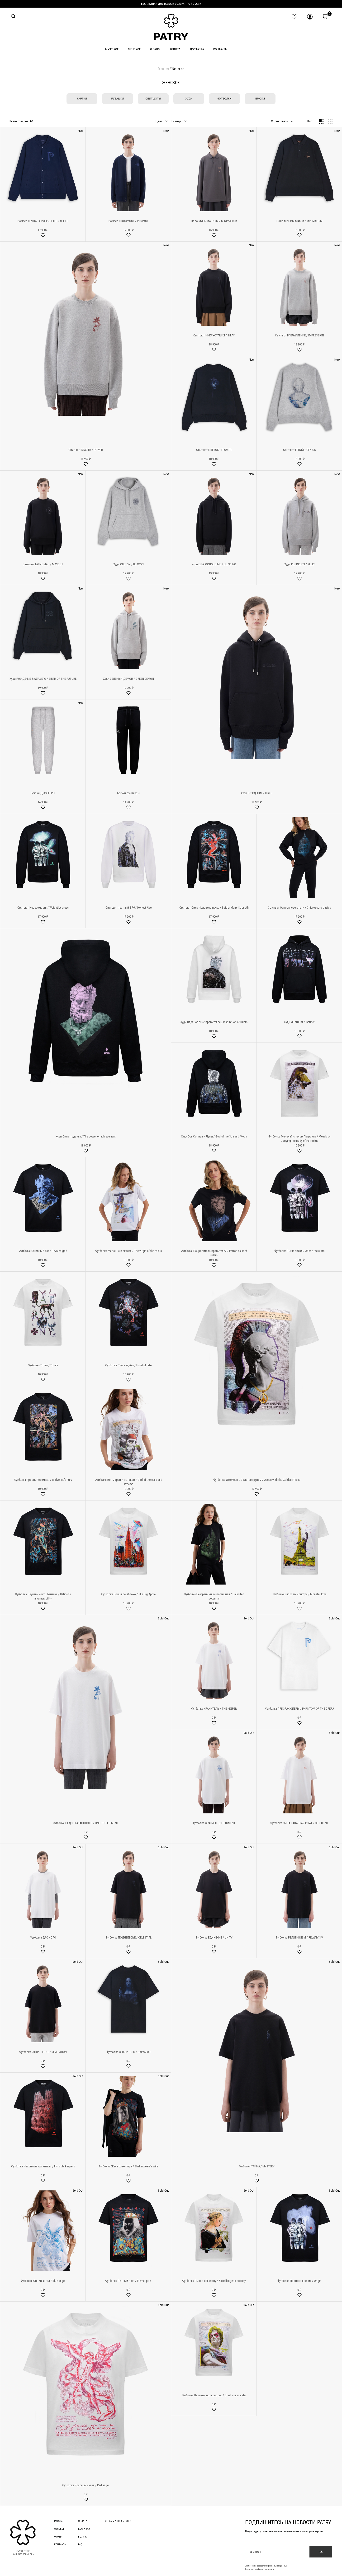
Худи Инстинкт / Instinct (299, 1022)
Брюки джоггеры (128, 793)
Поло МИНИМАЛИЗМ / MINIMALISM (214, 221)
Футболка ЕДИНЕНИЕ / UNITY (214, 1937)
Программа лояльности (116, 2521)
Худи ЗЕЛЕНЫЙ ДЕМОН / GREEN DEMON (128, 678)
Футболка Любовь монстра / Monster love (299, 1594)
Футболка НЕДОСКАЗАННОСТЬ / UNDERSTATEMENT (86, 1823)
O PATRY (155, 49)
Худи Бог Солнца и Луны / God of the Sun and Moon (214, 1136)
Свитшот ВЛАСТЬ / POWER (85, 450)
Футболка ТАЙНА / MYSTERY (257, 2166)
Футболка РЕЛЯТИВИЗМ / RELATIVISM (299, 1937)
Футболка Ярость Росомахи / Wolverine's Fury (43, 1479)
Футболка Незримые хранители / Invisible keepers (43, 2166)
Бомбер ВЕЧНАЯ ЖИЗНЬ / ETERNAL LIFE (43, 221)
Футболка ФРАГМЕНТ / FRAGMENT (213, 1823)
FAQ (80, 2544)
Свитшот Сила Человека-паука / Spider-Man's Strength (214, 907)
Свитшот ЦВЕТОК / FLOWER (214, 450)
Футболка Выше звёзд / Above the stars (299, 1251)
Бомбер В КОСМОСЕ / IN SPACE (128, 221)
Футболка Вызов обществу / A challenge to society (214, 2281)
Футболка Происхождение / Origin (299, 2281)
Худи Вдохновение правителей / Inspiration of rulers (213, 1022)
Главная (163, 69)
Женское (134, 49)
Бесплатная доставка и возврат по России (171, 3)
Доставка (197, 49)
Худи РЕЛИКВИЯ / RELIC (299, 564)
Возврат (83, 2536)
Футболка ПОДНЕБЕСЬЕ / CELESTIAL (128, 1937)
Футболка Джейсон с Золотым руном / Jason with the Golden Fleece (256, 1479)
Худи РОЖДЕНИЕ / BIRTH (256, 793)
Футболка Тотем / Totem (43, 1365)
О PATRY (58, 2536)
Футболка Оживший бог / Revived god (43, 1251)
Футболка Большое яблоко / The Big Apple (128, 1594)
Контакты (220, 49)
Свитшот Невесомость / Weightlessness (43, 907)
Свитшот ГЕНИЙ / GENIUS (299, 450)
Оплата (175, 49)
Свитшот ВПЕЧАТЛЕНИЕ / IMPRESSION (299, 335)
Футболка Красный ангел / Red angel (85, 2485)
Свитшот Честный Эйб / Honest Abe (128, 907)
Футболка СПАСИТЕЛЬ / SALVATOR (128, 2052)
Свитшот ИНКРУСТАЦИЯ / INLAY (214, 335)
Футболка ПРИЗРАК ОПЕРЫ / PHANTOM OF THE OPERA (299, 1708)
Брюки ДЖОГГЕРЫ (43, 793)
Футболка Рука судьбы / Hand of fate (128, 1365)
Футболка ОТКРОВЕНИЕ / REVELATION (43, 2052)
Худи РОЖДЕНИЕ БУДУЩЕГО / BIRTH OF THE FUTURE (43, 678)
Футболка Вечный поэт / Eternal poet (128, 2281)
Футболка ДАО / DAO (43, 1937)
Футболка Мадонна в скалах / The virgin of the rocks (128, 1251)
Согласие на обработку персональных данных (266, 2566)
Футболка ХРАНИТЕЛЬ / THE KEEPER (214, 1708)
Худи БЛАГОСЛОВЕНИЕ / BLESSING (214, 564)
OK (321, 2551)
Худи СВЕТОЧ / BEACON (128, 564)
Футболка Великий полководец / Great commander (214, 2395)
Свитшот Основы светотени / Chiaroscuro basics (299, 907)
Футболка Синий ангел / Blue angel (43, 2281)
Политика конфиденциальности (259, 2569)
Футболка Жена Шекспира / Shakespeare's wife (128, 2166)
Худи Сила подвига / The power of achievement (86, 1136)
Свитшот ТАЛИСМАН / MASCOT (43, 564)
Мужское (112, 49)
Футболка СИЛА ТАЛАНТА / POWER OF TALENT (299, 1823)
